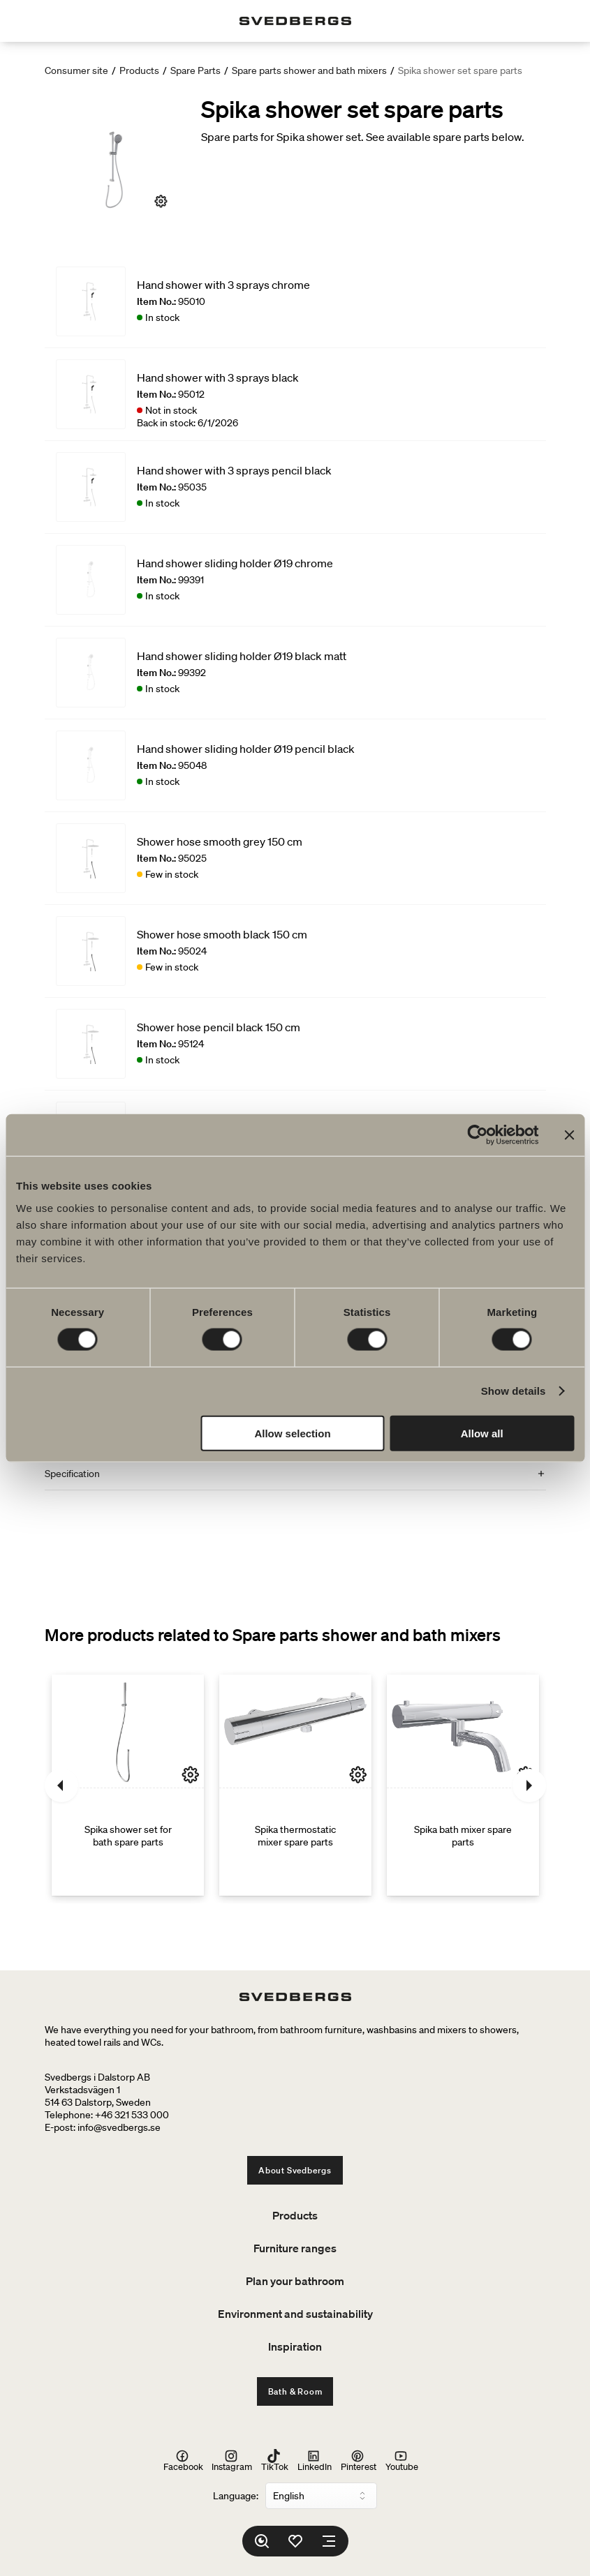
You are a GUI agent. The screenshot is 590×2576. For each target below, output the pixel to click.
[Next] (529, 1785)
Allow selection (292, 1433)
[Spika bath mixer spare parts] (463, 1785)
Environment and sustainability (295, 2314)
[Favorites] (295, 2541)
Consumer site (76, 70)
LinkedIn (314, 2460)
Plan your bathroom (295, 2281)
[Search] (261, 2541)
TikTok (274, 2460)
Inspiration (295, 2346)
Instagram (232, 2460)
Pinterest (358, 2460)
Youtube (401, 2460)
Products (139, 70)
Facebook (183, 2460)
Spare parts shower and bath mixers (309, 70)
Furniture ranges (295, 2248)
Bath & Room (295, 2391)
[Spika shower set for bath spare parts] (128, 1785)
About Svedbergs (295, 2170)
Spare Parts (195, 70)
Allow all (482, 1433)
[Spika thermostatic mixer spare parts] (295, 1785)
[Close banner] (569, 1135)
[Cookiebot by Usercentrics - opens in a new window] (477, 1135)
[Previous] (61, 1785)
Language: (235, 2495)
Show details (513, 1391)
